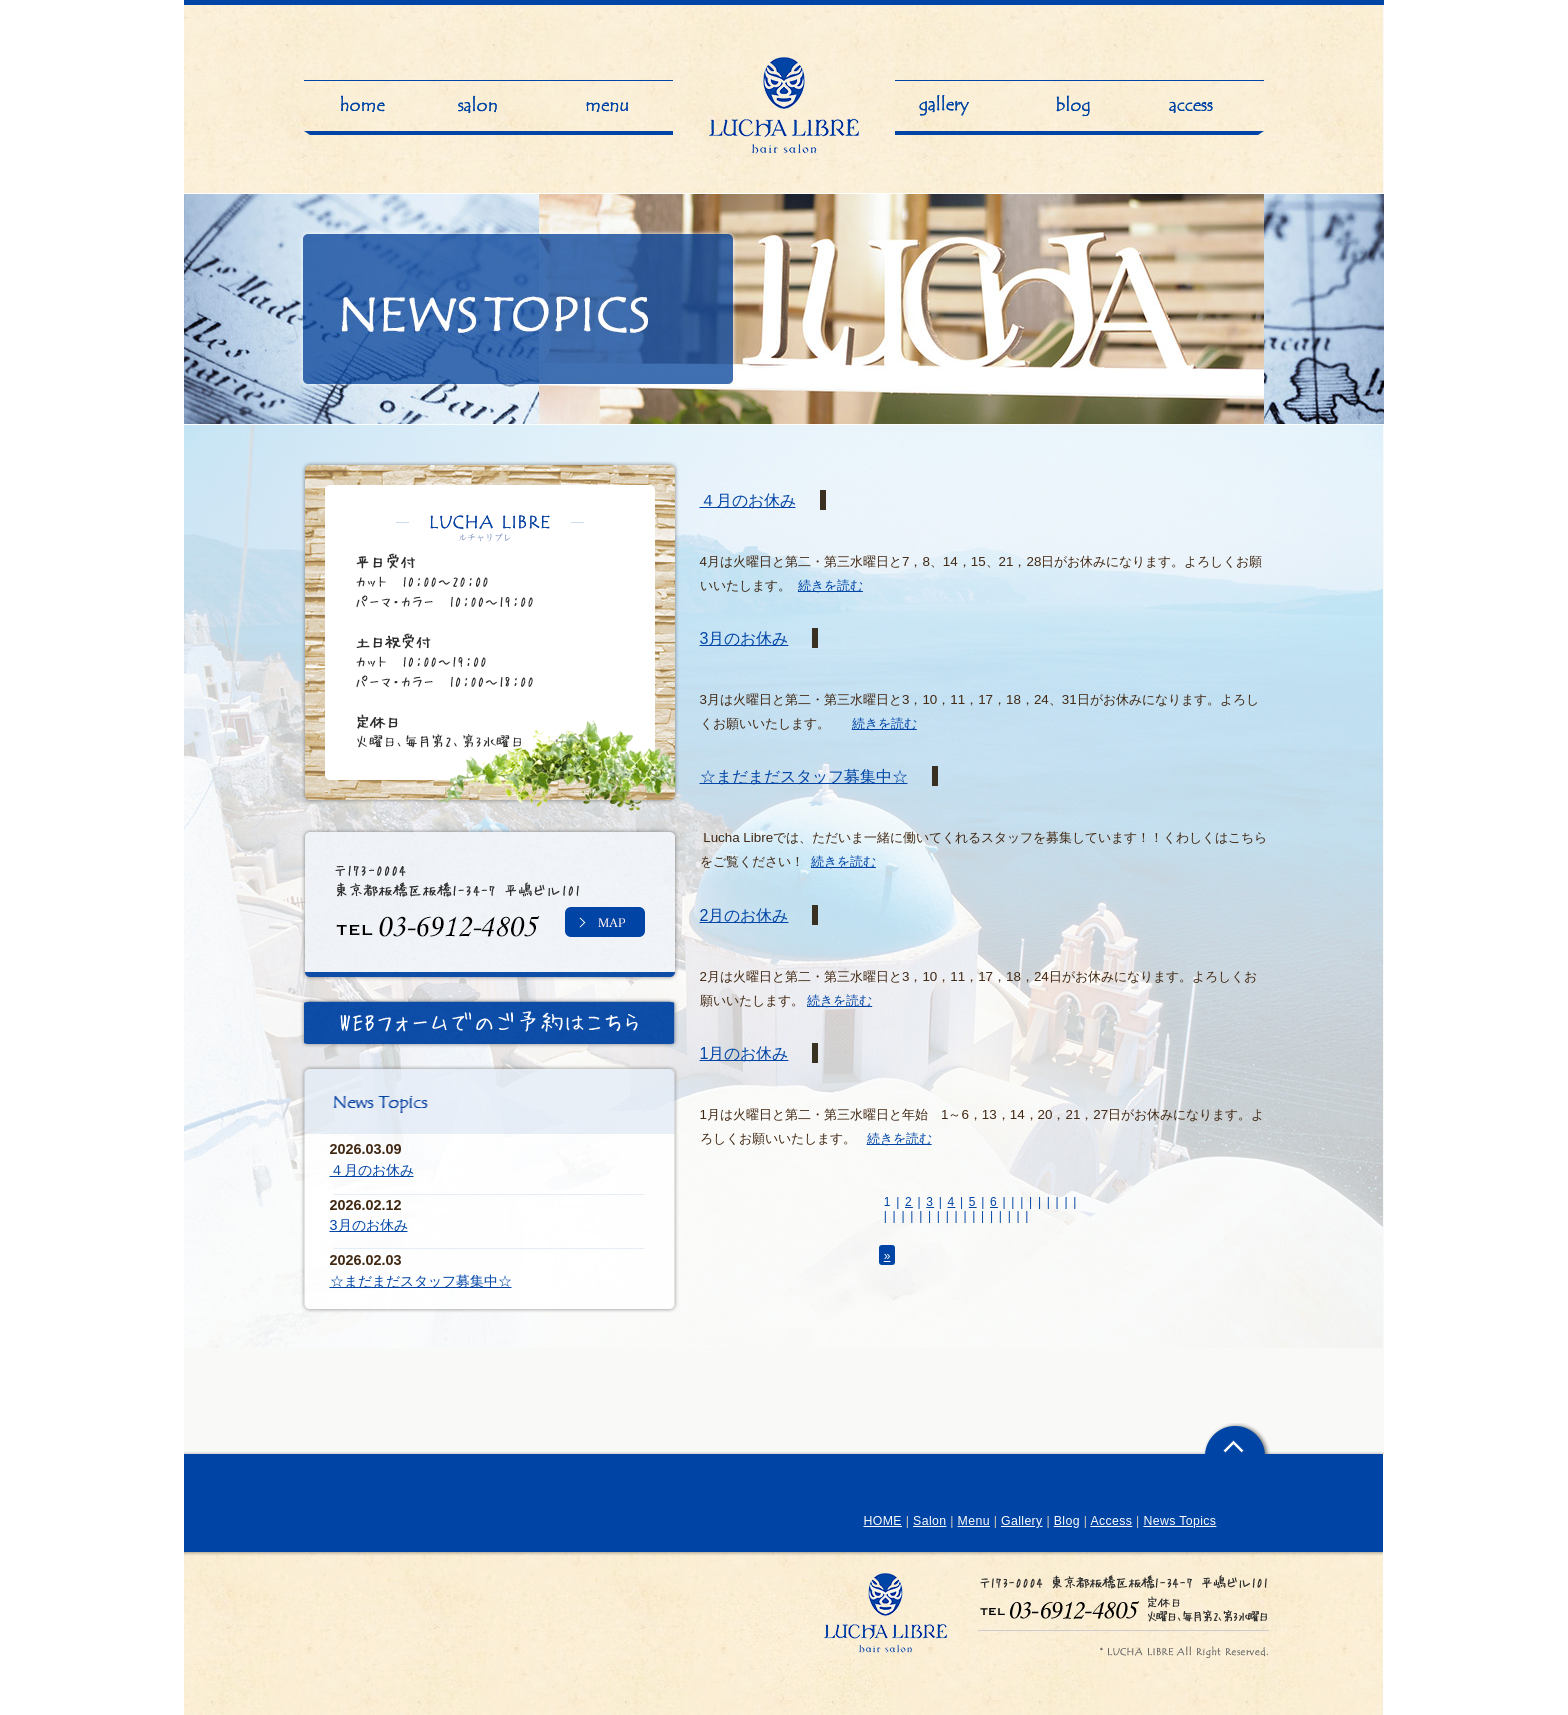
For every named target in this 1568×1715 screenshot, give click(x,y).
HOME (883, 1521)
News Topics (1179, 1521)
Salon (929, 1521)
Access (1111, 1521)
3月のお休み (744, 638)
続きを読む (830, 585)
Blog (1067, 1521)
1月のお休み (744, 1053)
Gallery (1022, 1521)
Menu (974, 1521)
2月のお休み (744, 915)
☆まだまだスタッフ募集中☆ (804, 776)
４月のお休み (748, 500)
